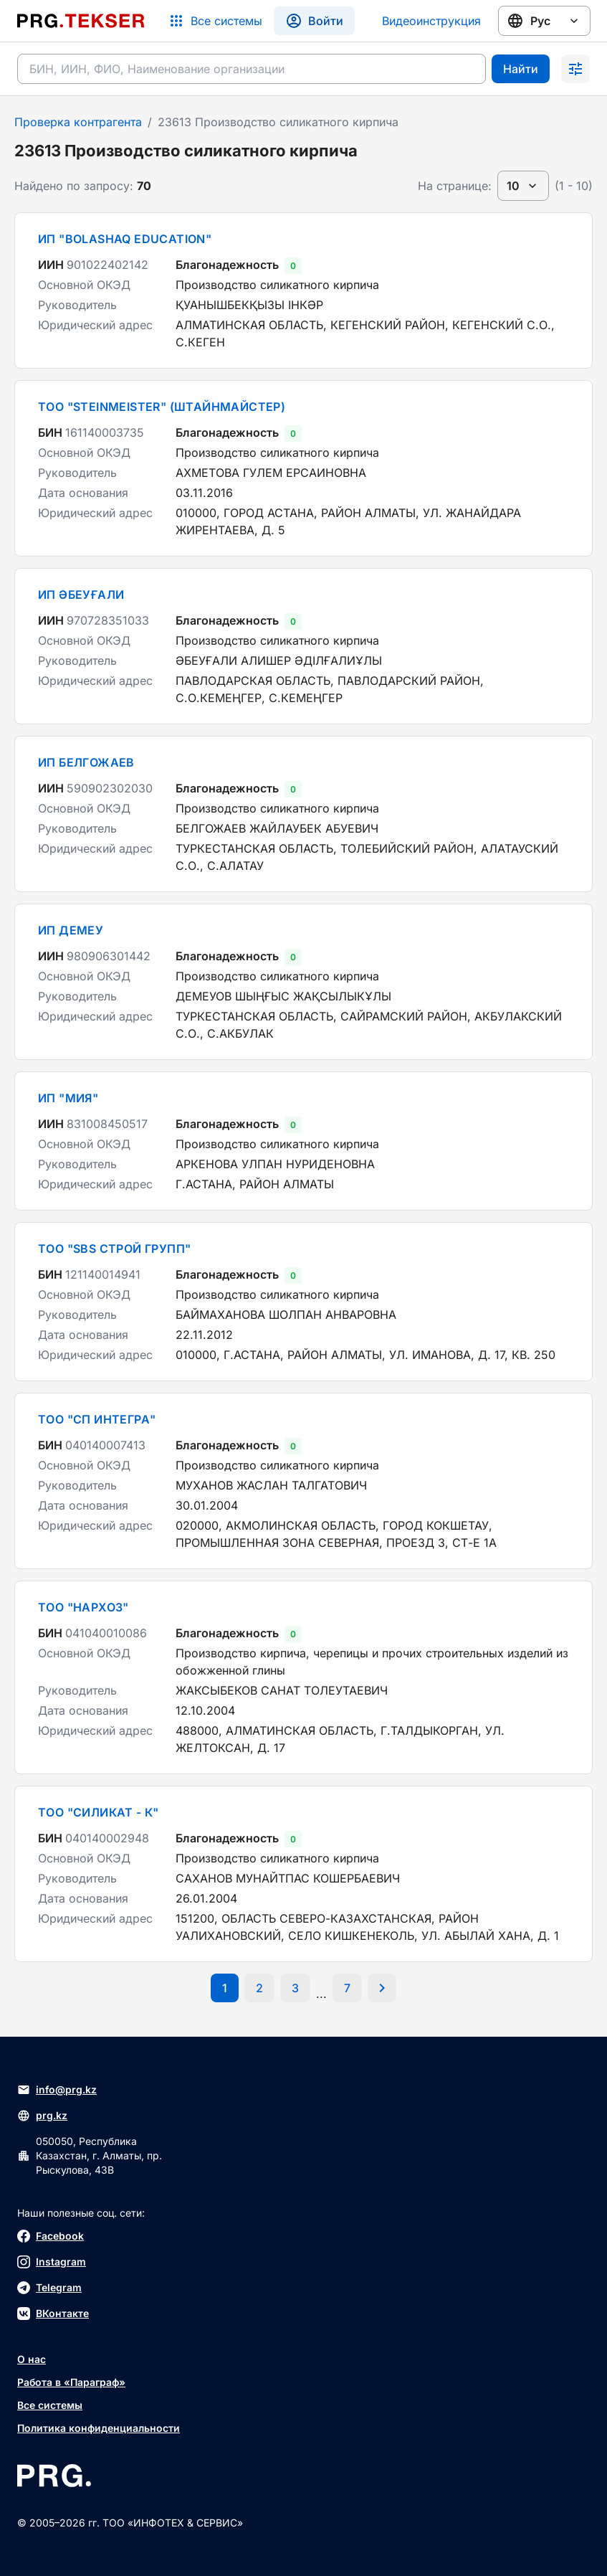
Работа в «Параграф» (71, 2382)
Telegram (49, 2287)
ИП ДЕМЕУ (70, 930)
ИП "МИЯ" (68, 1098)
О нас (31, 2359)
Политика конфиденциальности (98, 2428)
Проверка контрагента (78, 122)
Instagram (51, 2261)
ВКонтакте (53, 2313)
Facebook (50, 2236)
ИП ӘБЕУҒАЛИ (81, 594)
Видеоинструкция (431, 21)
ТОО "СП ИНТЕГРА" (97, 1419)
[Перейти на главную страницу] (81, 21)
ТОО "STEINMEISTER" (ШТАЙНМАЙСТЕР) (161, 406)
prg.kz (42, 2115)
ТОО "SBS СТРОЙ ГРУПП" (114, 1248)
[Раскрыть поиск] (575, 69)
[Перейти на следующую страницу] (382, 1988)
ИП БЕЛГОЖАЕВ (86, 762)
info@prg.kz (57, 2089)
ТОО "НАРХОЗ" (83, 1607)
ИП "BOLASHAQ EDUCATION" (124, 239)
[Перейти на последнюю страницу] (347, 1988)
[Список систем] (215, 20)
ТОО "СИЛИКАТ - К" (98, 1812)
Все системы (49, 2405)
